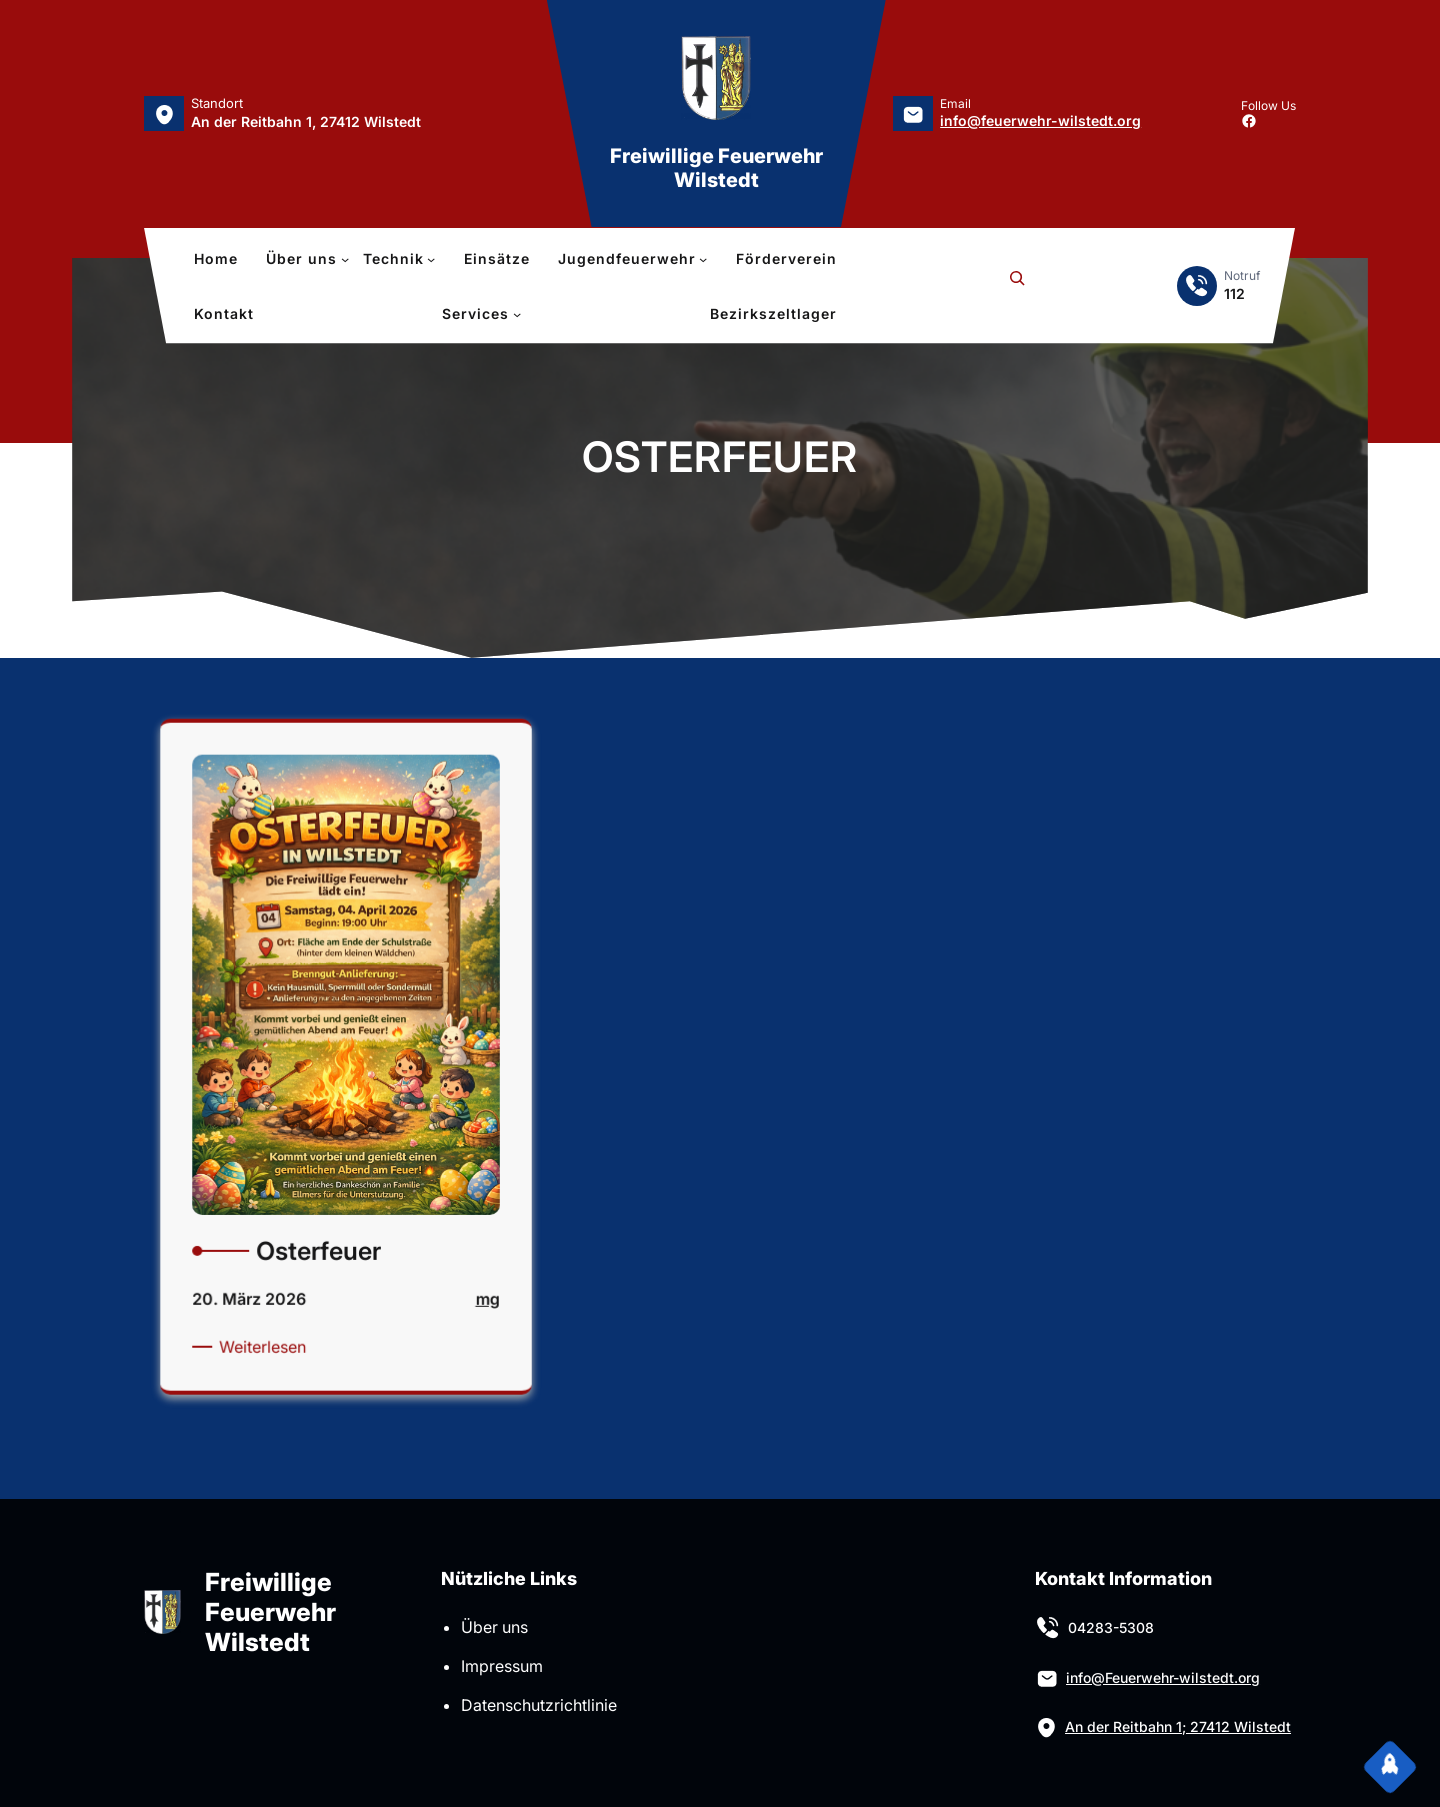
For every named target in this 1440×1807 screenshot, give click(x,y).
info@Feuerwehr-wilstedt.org (1163, 1677)
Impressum (502, 1666)
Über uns (494, 1627)
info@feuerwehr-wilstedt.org (1040, 120)
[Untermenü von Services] (481, 314)
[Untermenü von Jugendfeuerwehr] (633, 259)
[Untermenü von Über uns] (307, 259)
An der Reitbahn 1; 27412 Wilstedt (1178, 1726)
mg (458, 1268)
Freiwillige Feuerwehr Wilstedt (716, 168)
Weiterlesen (282, 1306)
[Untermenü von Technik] (399, 259)
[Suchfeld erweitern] (1017, 286)
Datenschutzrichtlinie (539, 1705)
